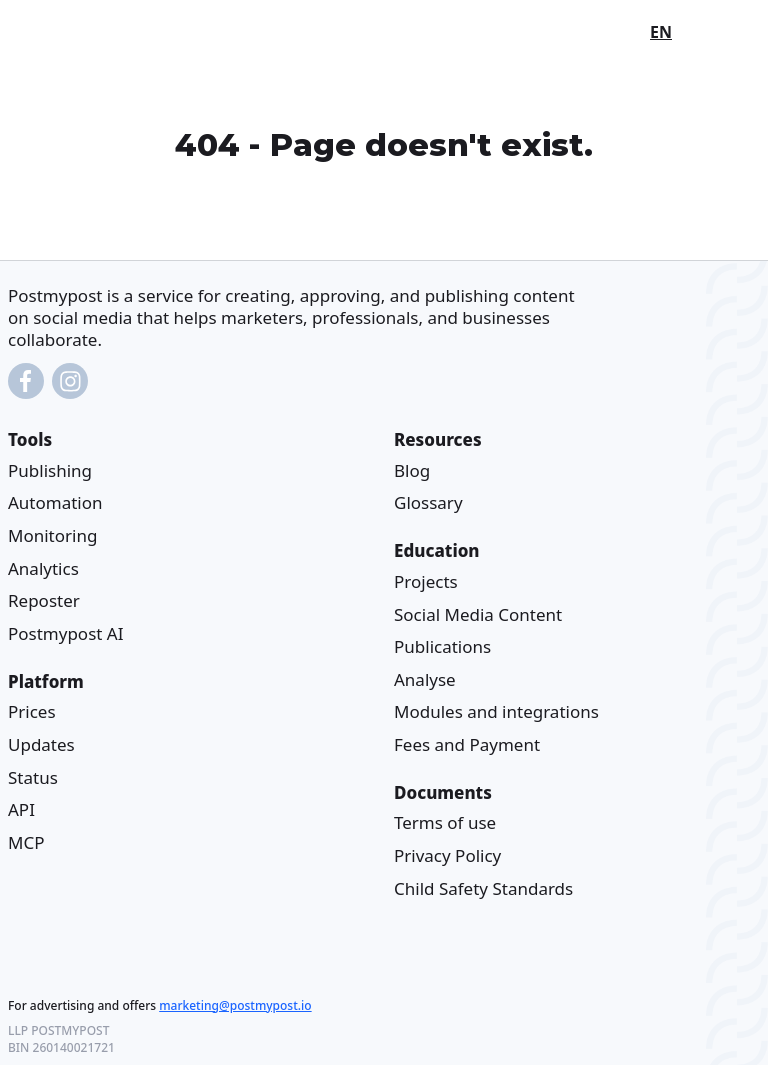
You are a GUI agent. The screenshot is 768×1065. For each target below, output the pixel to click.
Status (33, 777)
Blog (412, 470)
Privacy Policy (447, 855)
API (21, 809)
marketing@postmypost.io (235, 1005)
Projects (426, 581)
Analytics (43, 568)
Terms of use (445, 823)
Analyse (425, 679)
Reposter (44, 600)
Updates (41, 744)
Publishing (50, 470)
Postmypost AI (65, 633)
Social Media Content (478, 614)
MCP (26, 842)
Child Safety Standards (483, 888)
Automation (55, 503)
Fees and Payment (467, 744)
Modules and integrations (496, 711)
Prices (32, 711)
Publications (442, 646)
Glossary (428, 503)
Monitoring (52, 535)
